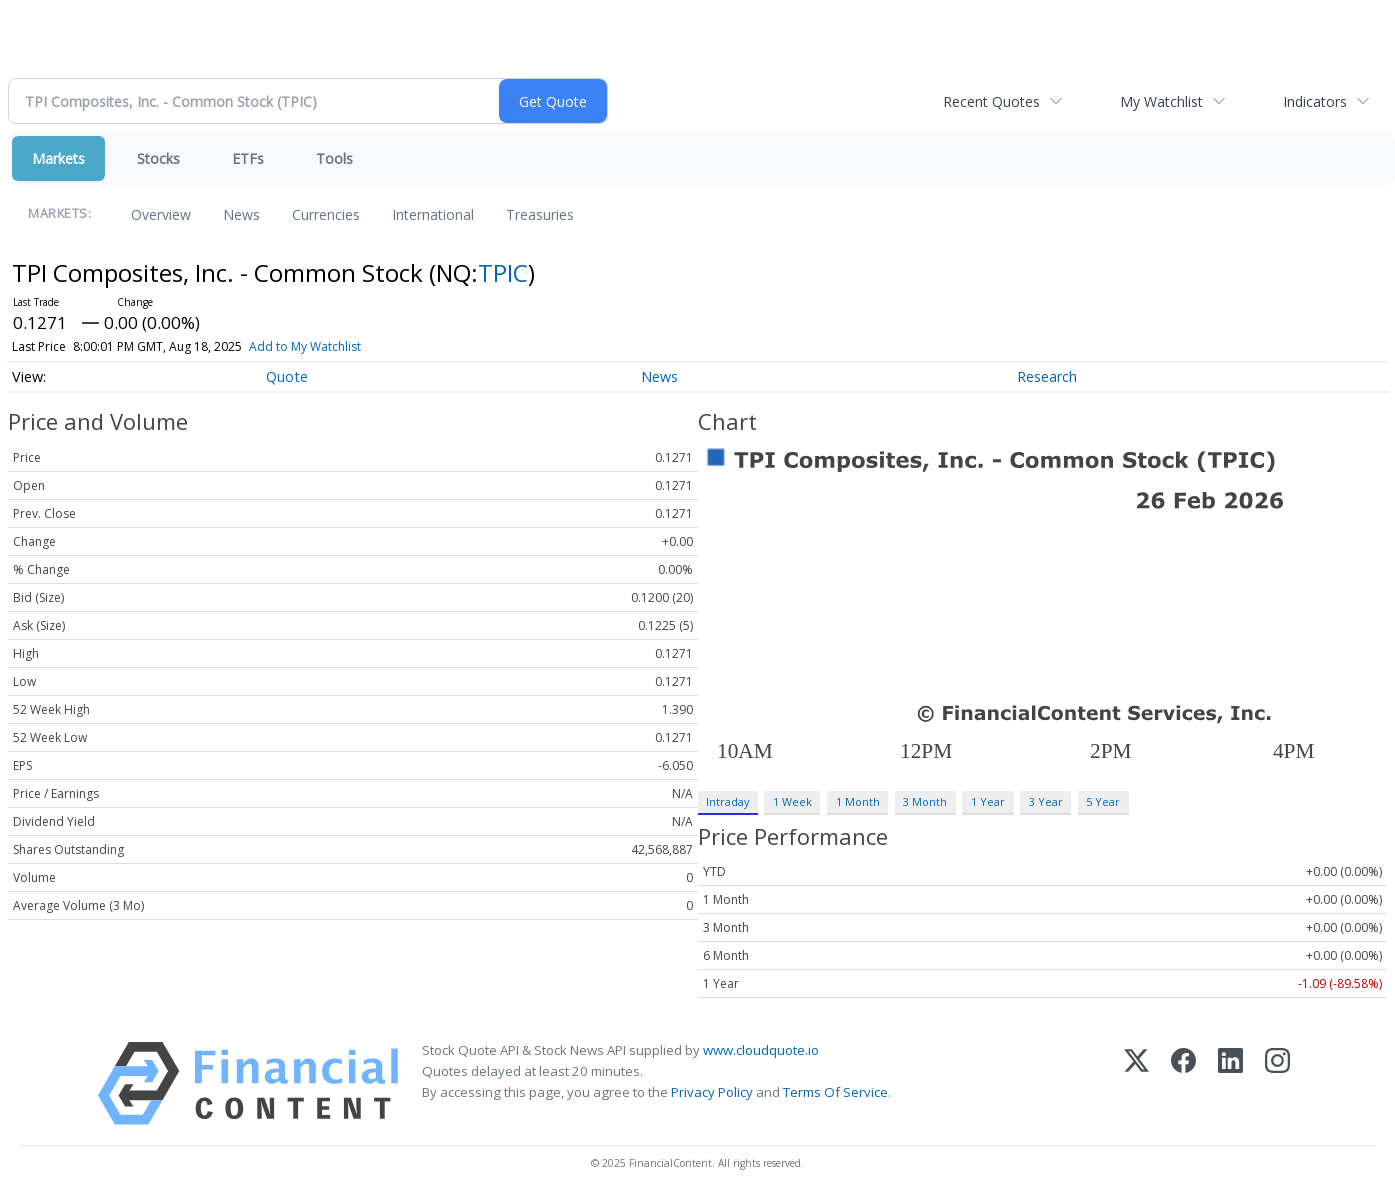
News (241, 214)
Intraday (727, 801)
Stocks (158, 158)
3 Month (925, 801)
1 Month (858, 801)
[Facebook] (1183, 1083)
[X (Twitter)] (1136, 1083)
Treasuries (540, 214)
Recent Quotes (991, 101)
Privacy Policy (712, 1092)
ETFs (248, 158)
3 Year (1046, 801)
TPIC (503, 272)
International (433, 214)
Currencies (326, 214)
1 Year (988, 801)
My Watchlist (1161, 101)
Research (1047, 376)
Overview (161, 214)
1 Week (792, 801)
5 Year (1103, 801)
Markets (58, 158)
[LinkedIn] (1230, 1083)
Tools (334, 158)
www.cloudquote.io (761, 1050)
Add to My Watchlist (305, 346)
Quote (287, 376)
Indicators (1315, 101)
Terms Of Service (835, 1092)
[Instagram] (1277, 1083)
